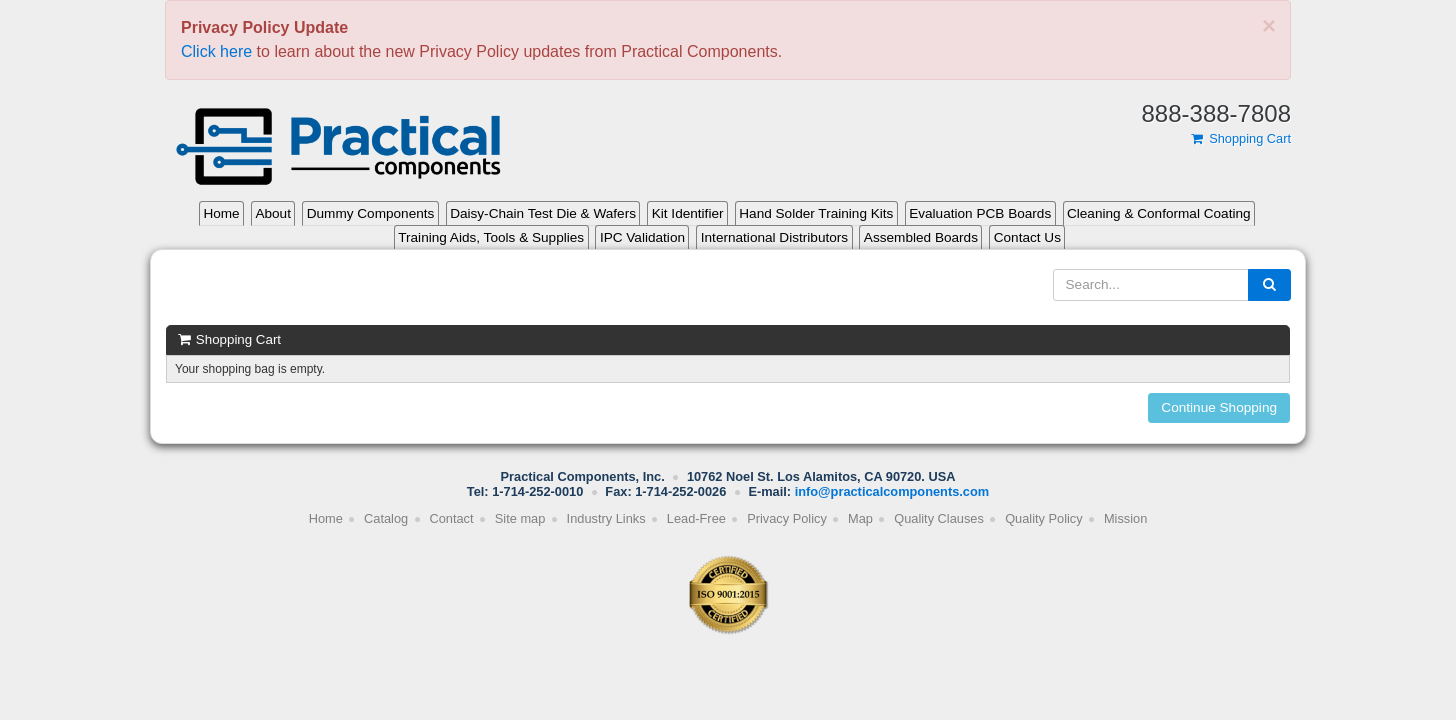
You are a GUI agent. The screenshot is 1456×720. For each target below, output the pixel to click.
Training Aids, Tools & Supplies (491, 237)
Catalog (386, 518)
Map (860, 518)
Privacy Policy (787, 518)
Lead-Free (696, 518)
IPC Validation (642, 237)
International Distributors (774, 237)
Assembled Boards (921, 237)
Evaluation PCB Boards (980, 213)
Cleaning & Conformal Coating (1159, 213)
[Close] (1269, 26)
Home (221, 213)
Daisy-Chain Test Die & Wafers (543, 213)
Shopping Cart (1240, 138)
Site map (520, 518)
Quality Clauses (939, 518)
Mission (1125, 518)
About (273, 213)
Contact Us (1027, 237)
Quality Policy (1044, 518)
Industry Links (606, 518)
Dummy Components (371, 213)
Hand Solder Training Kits (816, 213)
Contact (451, 518)
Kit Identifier (688, 213)
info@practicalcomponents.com (892, 491)
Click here (216, 51)
